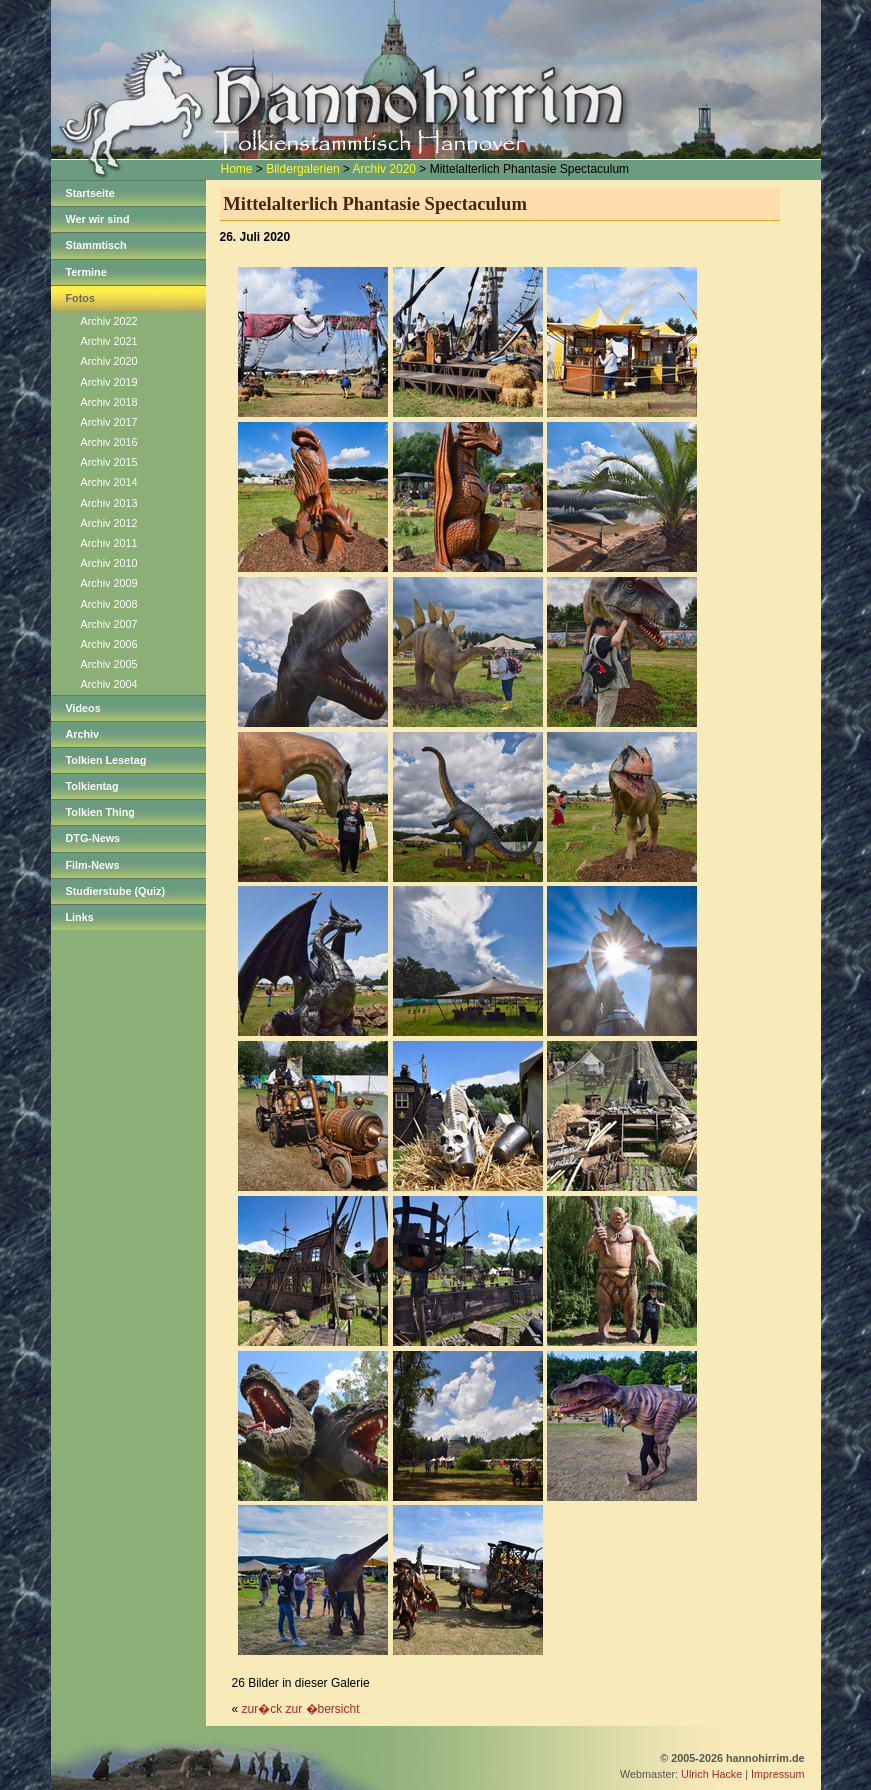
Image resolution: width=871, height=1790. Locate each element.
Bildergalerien (302, 169)
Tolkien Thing (100, 812)
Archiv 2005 (109, 664)
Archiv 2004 (109, 684)
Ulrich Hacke (711, 1774)
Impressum (777, 1774)
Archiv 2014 (109, 482)
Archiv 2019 (109, 382)
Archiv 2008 (109, 604)
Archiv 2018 (109, 402)
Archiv (83, 734)
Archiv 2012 (109, 523)
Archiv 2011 (109, 543)
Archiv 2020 (384, 169)
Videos (83, 708)
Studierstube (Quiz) (116, 891)
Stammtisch (96, 245)
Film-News (93, 865)
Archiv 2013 (109, 503)
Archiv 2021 (109, 341)
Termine (86, 272)
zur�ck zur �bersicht (301, 1709)
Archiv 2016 (109, 442)
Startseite (90, 193)
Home (237, 169)
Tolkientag (92, 786)
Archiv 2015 (109, 462)
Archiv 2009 (109, 583)
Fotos (80, 298)
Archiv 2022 (109, 321)
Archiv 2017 (109, 422)
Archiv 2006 (109, 644)
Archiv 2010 (109, 563)
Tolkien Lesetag (106, 760)
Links (80, 917)
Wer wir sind (98, 219)
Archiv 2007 (109, 624)
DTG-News (93, 838)
